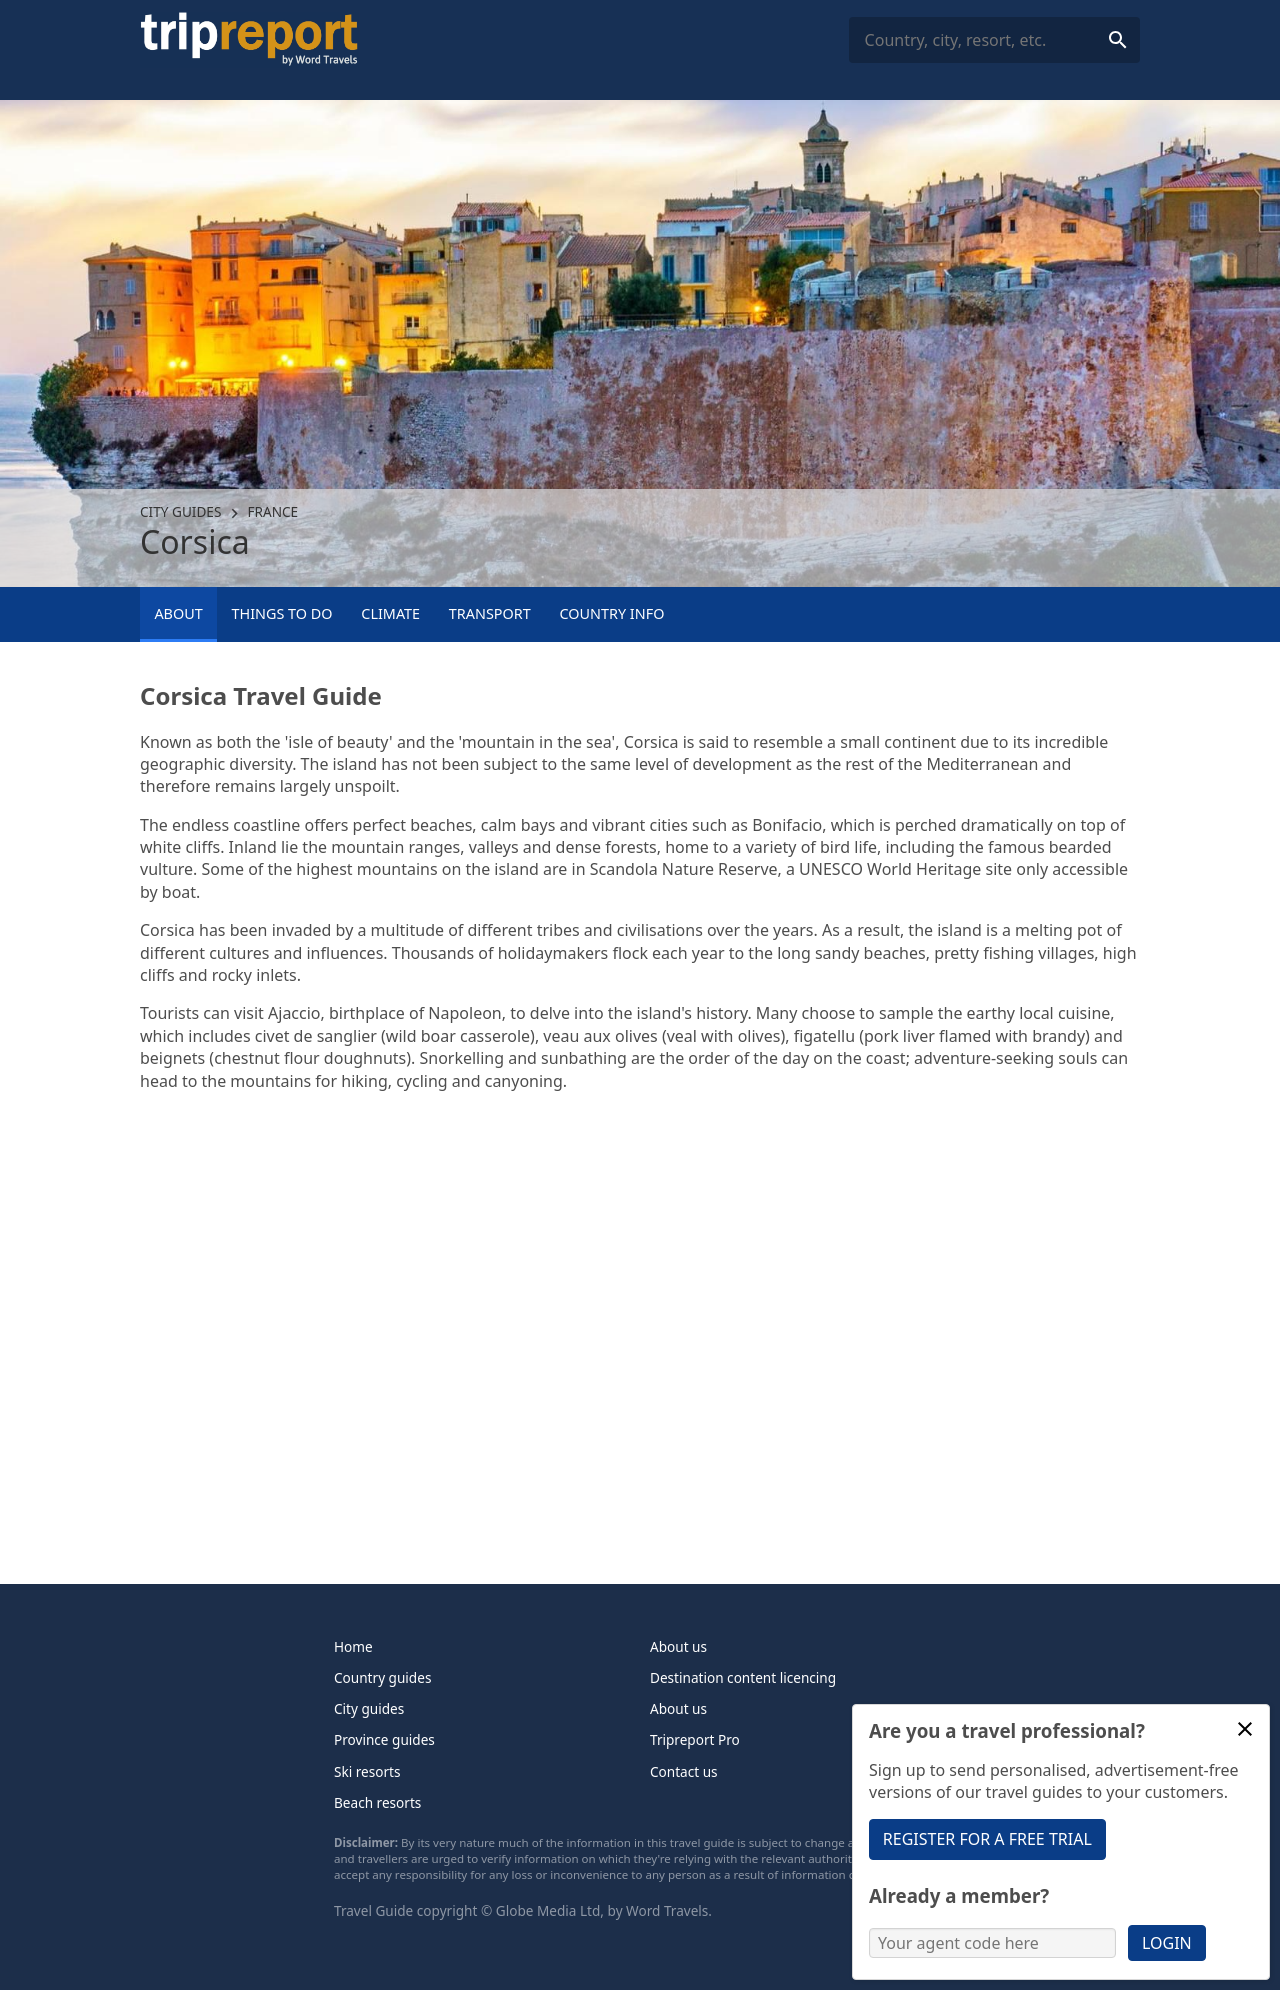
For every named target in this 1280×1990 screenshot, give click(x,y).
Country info (612, 613)
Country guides (382, 1677)
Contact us (684, 1771)
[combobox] (994, 40)
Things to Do (281, 613)
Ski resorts (367, 1771)
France (273, 511)
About (178, 613)
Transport (490, 613)
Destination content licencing (743, 1677)
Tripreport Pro (695, 1739)
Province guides (384, 1739)
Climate (390, 613)
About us (678, 1646)
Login (1167, 1943)
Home (353, 1646)
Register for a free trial (987, 1839)
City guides (180, 511)
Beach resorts (377, 1802)
